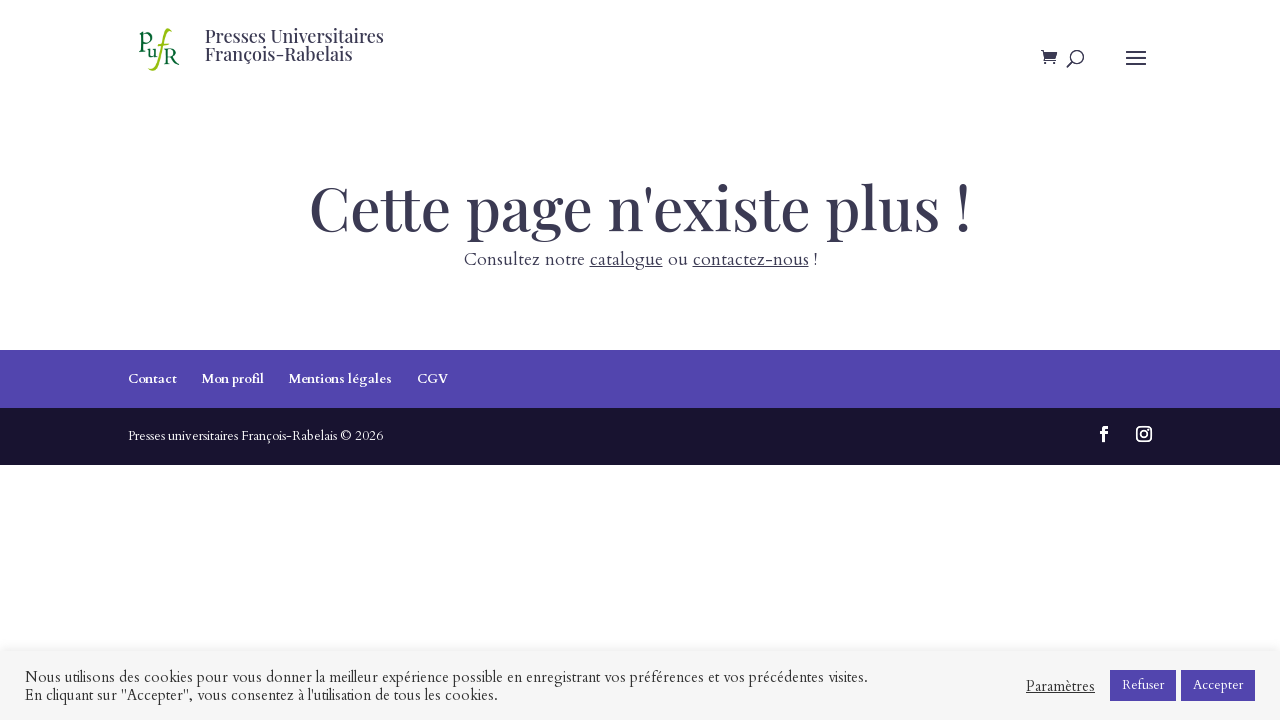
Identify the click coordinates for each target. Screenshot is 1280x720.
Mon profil (233, 379)
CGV (432, 379)
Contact (152, 379)
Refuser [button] (1143, 685)
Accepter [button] (1218, 685)
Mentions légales (340, 379)
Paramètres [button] (1060, 686)
